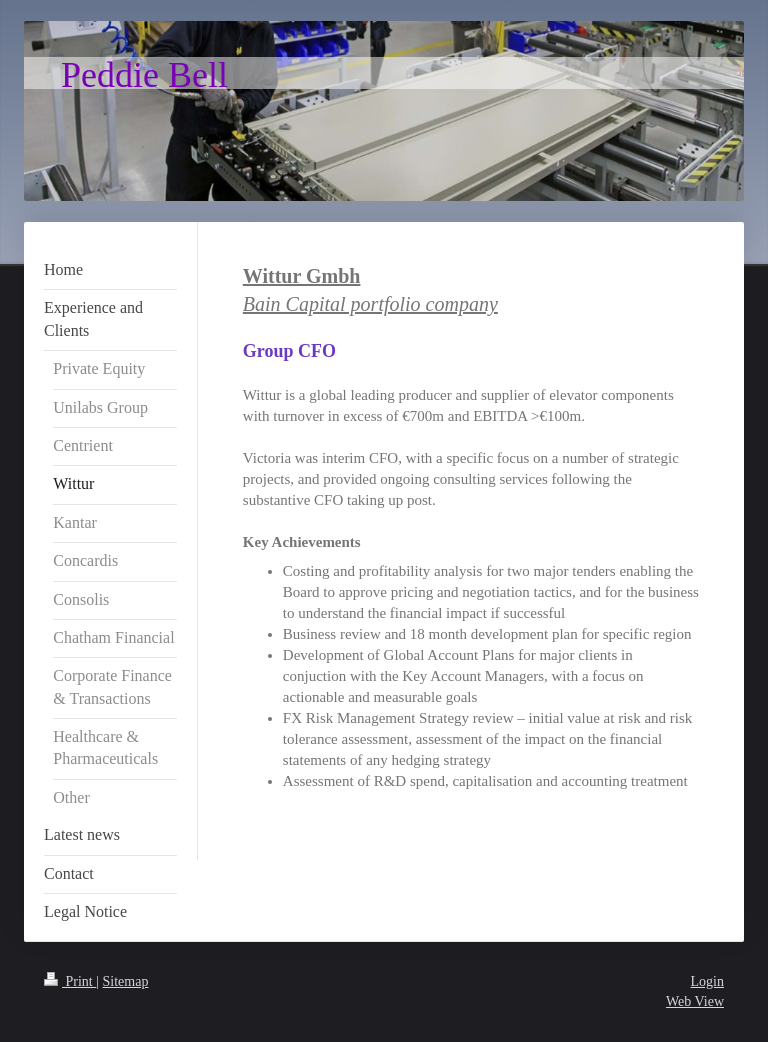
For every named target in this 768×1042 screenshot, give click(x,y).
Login (707, 981)
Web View (695, 1001)
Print (70, 981)
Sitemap (126, 981)
